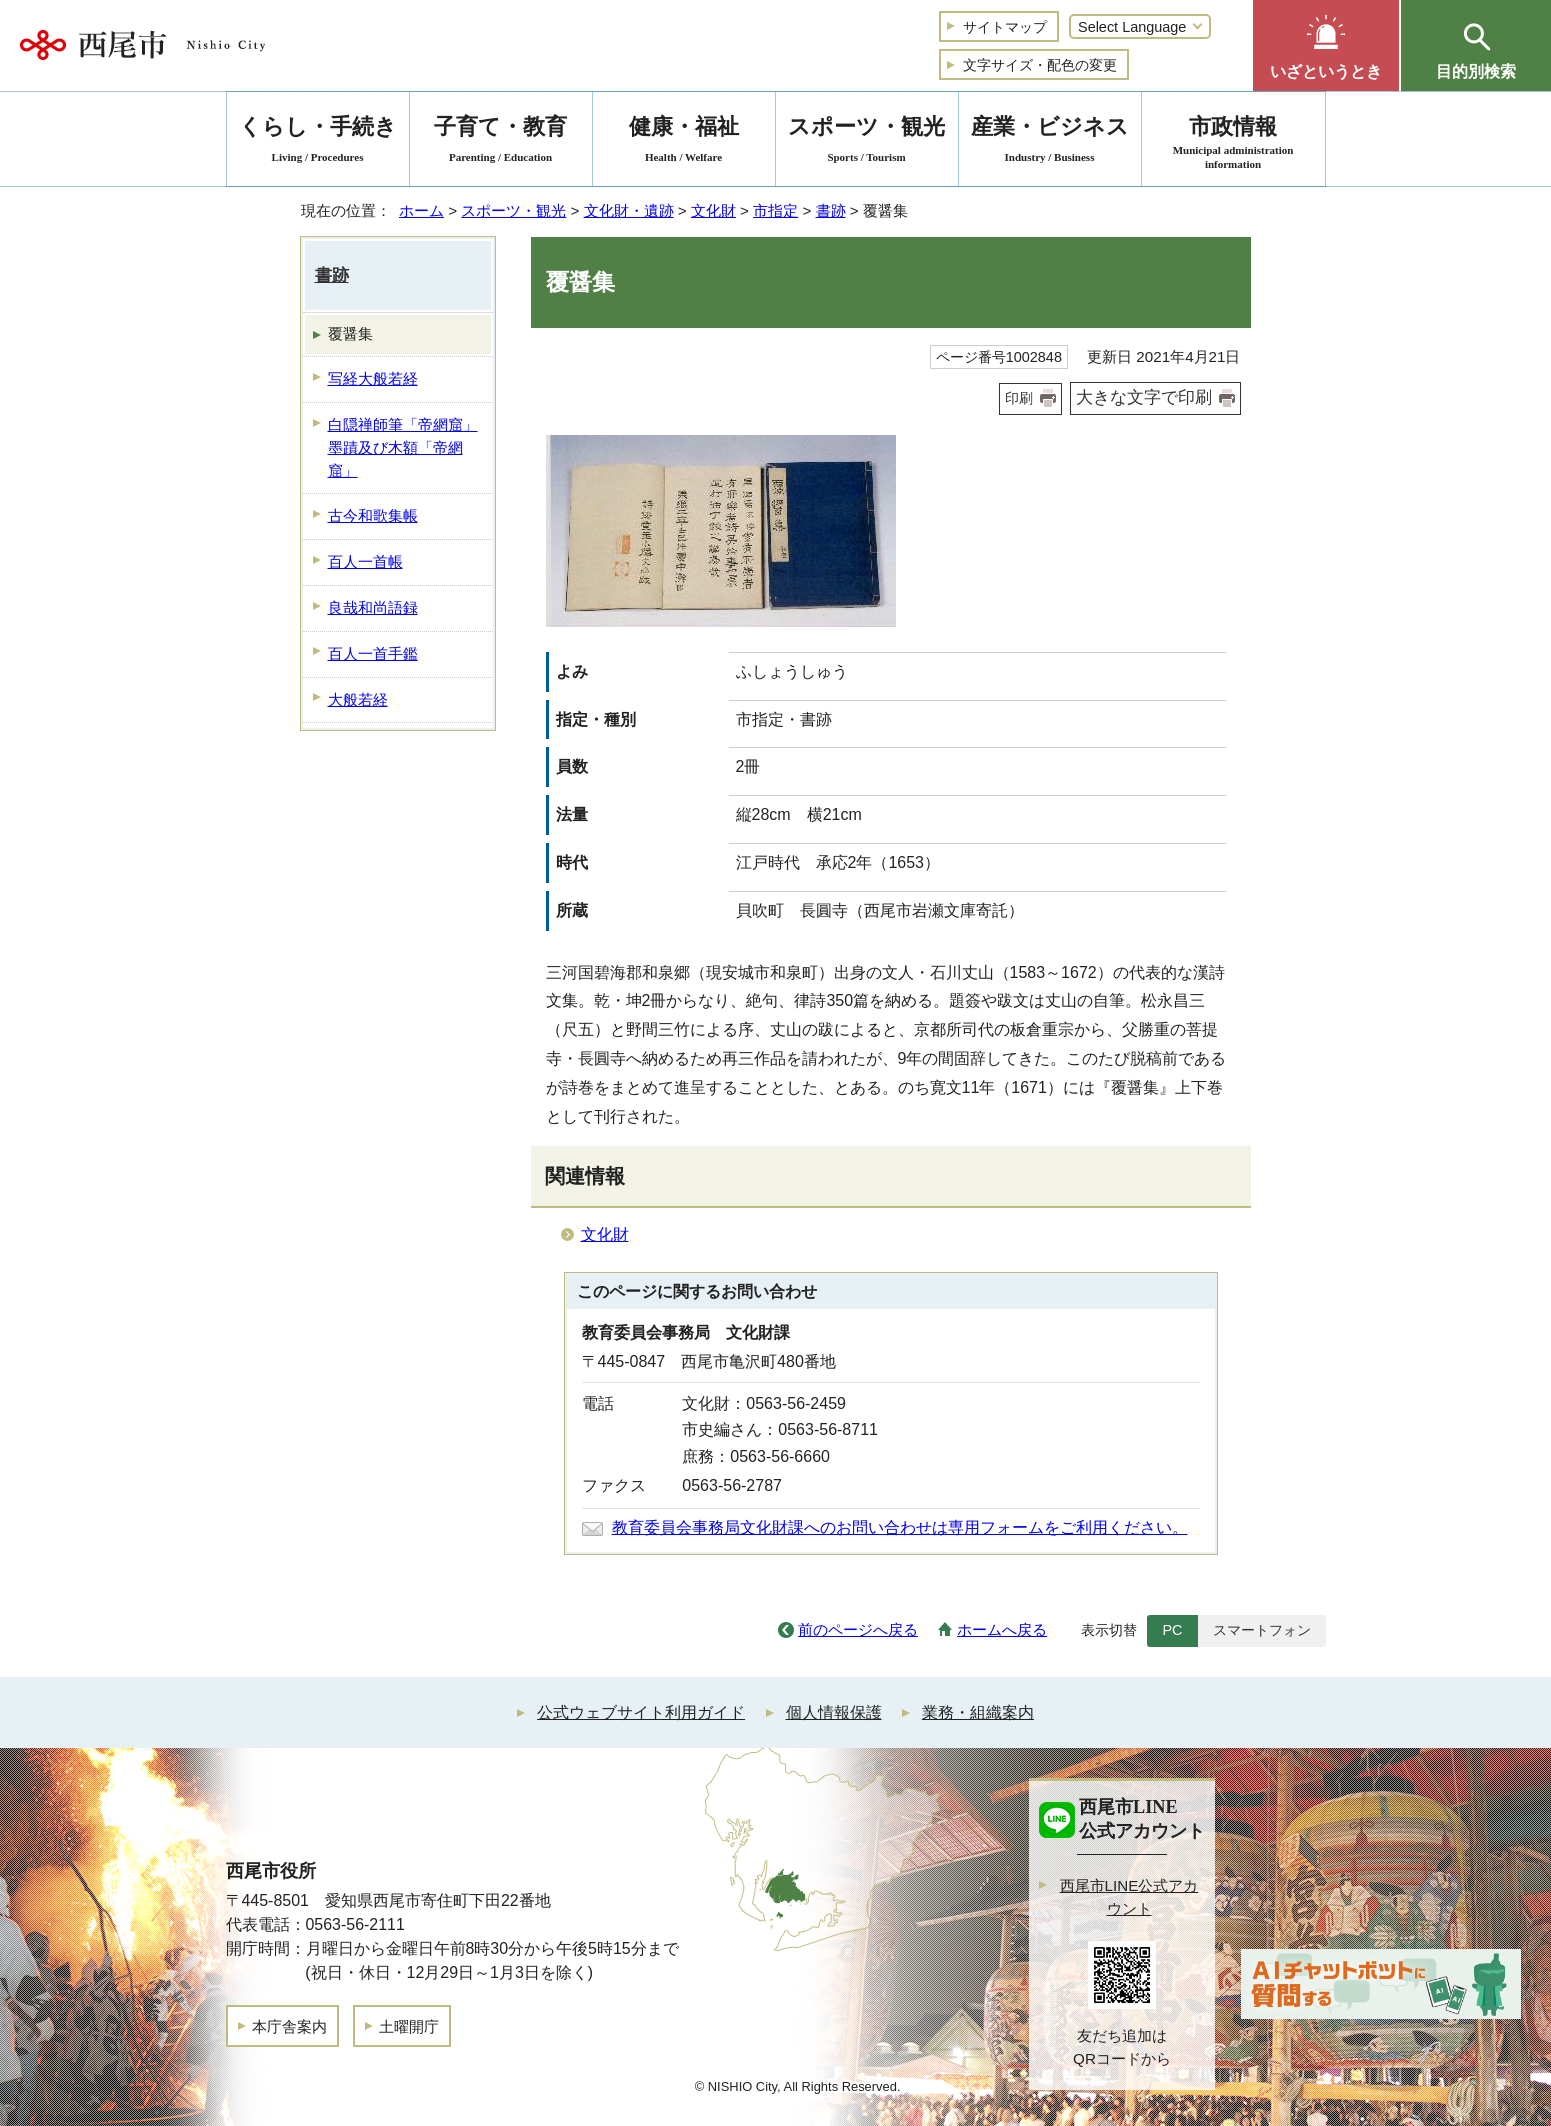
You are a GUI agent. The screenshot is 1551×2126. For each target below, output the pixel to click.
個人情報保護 (834, 1712)
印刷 (1019, 398)
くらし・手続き (318, 142)
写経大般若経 (373, 378)
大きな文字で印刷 (1144, 397)
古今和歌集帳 (373, 515)
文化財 (713, 210)
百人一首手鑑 (373, 653)
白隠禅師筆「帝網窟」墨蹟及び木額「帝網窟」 (403, 447)
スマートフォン (1262, 1630)
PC (1172, 1630)
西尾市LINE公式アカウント (1129, 1897)
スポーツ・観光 (513, 210)
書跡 (831, 210)
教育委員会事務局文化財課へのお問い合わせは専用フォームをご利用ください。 (900, 1527)
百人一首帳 (365, 561)
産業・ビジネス (1050, 142)
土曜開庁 (409, 2026)
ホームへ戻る (1002, 1629)
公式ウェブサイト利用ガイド (641, 1712)
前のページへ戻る (858, 1629)
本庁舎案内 (289, 2026)
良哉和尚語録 (373, 607)
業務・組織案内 (978, 1712)
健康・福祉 (684, 142)
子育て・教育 (501, 142)
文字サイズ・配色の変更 (1040, 65)
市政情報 (1233, 142)
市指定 (775, 210)
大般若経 (358, 699)
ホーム (421, 210)
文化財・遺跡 (629, 210)
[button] (1326, 45)
